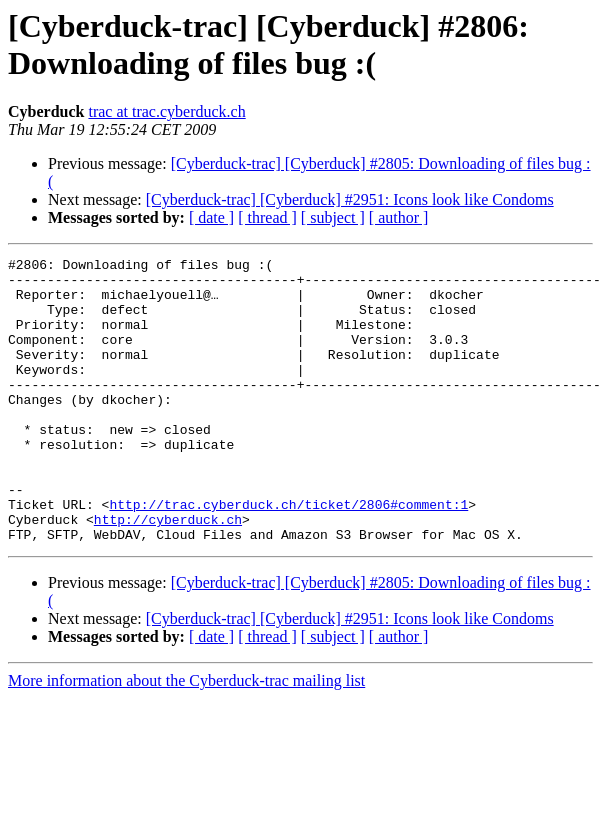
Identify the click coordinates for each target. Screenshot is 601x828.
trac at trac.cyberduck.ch (166, 111)
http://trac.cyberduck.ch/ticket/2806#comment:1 (288, 555)
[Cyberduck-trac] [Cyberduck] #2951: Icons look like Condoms (350, 199)
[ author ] (399, 217)
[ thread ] (267, 217)
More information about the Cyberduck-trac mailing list (186, 737)
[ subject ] (333, 217)
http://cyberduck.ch (168, 573)
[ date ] (211, 217)
